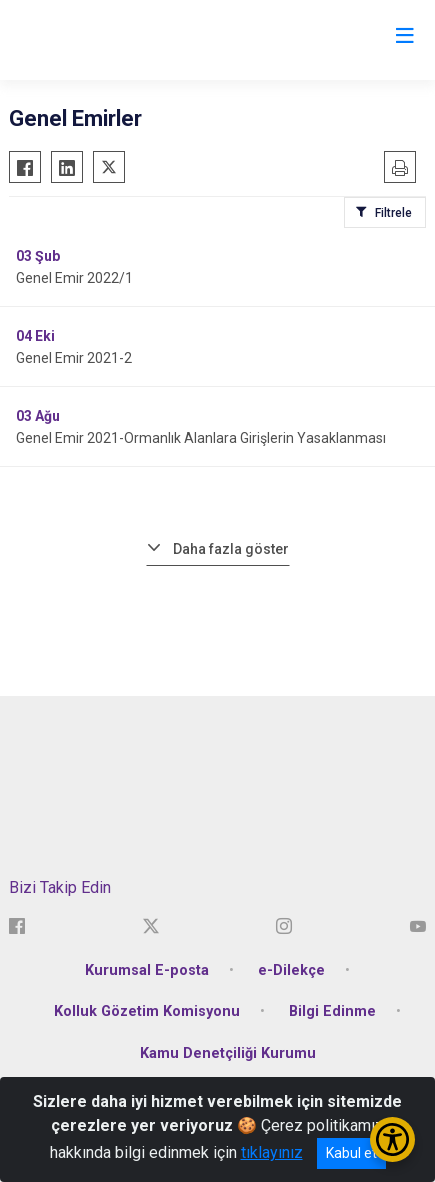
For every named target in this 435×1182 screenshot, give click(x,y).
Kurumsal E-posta (147, 970)
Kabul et (351, 1153)
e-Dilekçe (291, 970)
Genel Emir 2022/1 (74, 278)
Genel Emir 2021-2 (74, 358)
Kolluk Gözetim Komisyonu (147, 1011)
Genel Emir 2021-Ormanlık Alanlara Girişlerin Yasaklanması (201, 438)
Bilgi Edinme (332, 1011)
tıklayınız (272, 1152)
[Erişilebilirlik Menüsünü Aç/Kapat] (392, 1139)
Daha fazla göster (231, 549)
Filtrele (393, 213)
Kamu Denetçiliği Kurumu (228, 1053)
